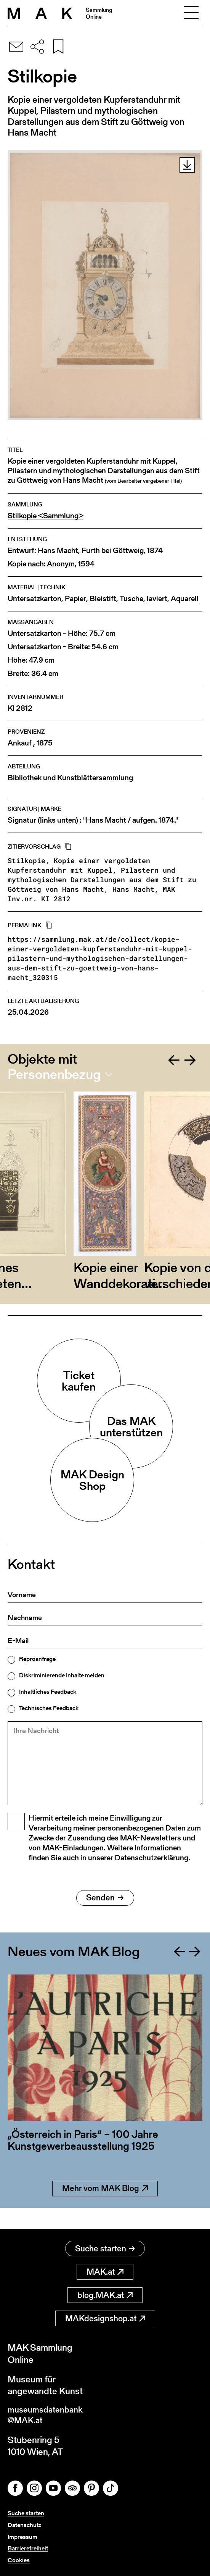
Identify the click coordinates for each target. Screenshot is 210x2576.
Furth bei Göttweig (113, 550)
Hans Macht (58, 550)
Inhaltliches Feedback (47, 1692)
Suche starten (105, 2246)
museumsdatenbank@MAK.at (48, 2414)
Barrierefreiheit (28, 2548)
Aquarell (185, 598)
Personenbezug (54, 1074)
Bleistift (103, 598)
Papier (75, 598)
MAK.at (105, 2269)
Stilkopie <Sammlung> (45, 516)
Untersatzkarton (34, 598)
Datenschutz (24, 2525)
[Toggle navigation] (191, 13)
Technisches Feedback (49, 1708)
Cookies (19, 2560)
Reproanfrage (37, 1659)
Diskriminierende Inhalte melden (61, 1675)
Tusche (131, 598)
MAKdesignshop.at (105, 2316)
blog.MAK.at (105, 2293)
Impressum (22, 2536)
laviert (157, 598)
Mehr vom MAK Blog (105, 2208)
